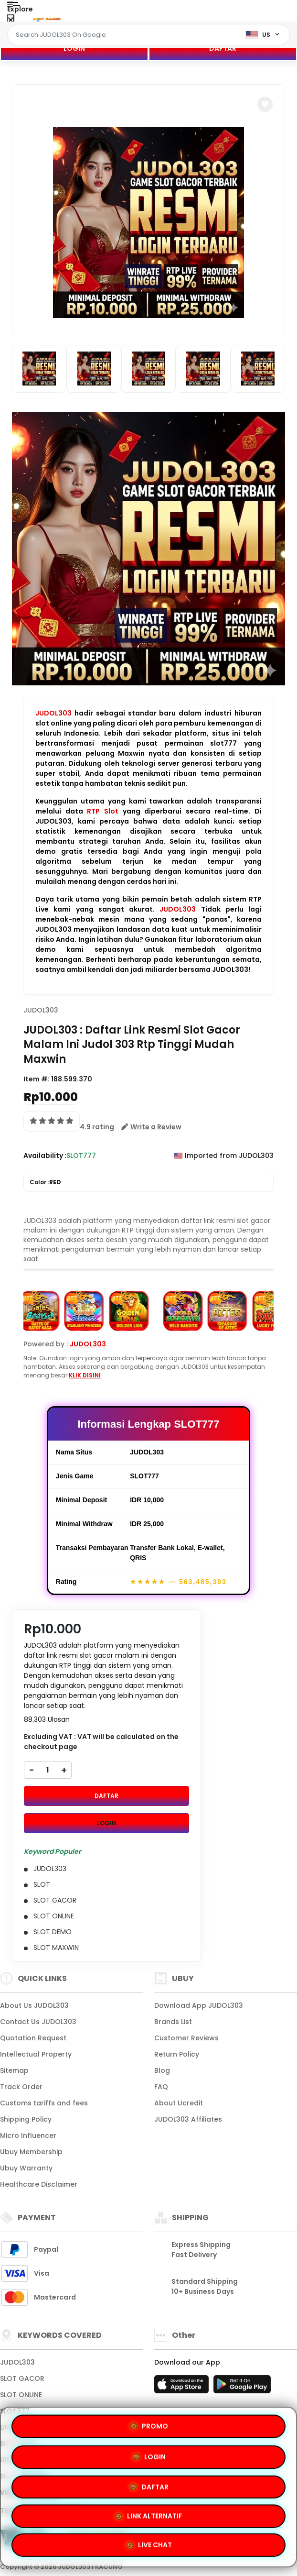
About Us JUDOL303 (34, 2005)
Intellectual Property (36, 2054)
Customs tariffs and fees (44, 2103)
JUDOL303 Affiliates (188, 2119)
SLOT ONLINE (21, 2395)
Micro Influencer (28, 2135)
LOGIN (74, 48)
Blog (162, 2070)
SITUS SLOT (18, 2443)
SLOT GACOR (22, 2378)
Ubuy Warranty (26, 2168)
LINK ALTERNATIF (219, 2514)
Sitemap (14, 2070)
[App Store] (183, 2387)
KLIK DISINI (85, 1375)
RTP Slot (102, 811)
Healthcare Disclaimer (38, 2184)
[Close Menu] (10, 20)
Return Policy (176, 2054)
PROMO (78, 2486)
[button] (265, 104)
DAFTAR (222, 48)
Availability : (44, 1155)
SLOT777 (15, 2411)
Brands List (173, 2021)
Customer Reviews (186, 2038)
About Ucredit (178, 2103)
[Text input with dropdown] (124, 35)
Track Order (21, 2087)
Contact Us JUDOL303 (38, 2021)
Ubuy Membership (31, 2152)
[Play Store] (242, 2387)
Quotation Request (33, 2038)
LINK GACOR (21, 2460)
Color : (45, 1182)
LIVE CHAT (149, 2543)
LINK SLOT (16, 2427)
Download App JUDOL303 (198, 2005)
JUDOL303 (53, 713)
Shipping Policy (26, 2119)
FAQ (161, 2087)
